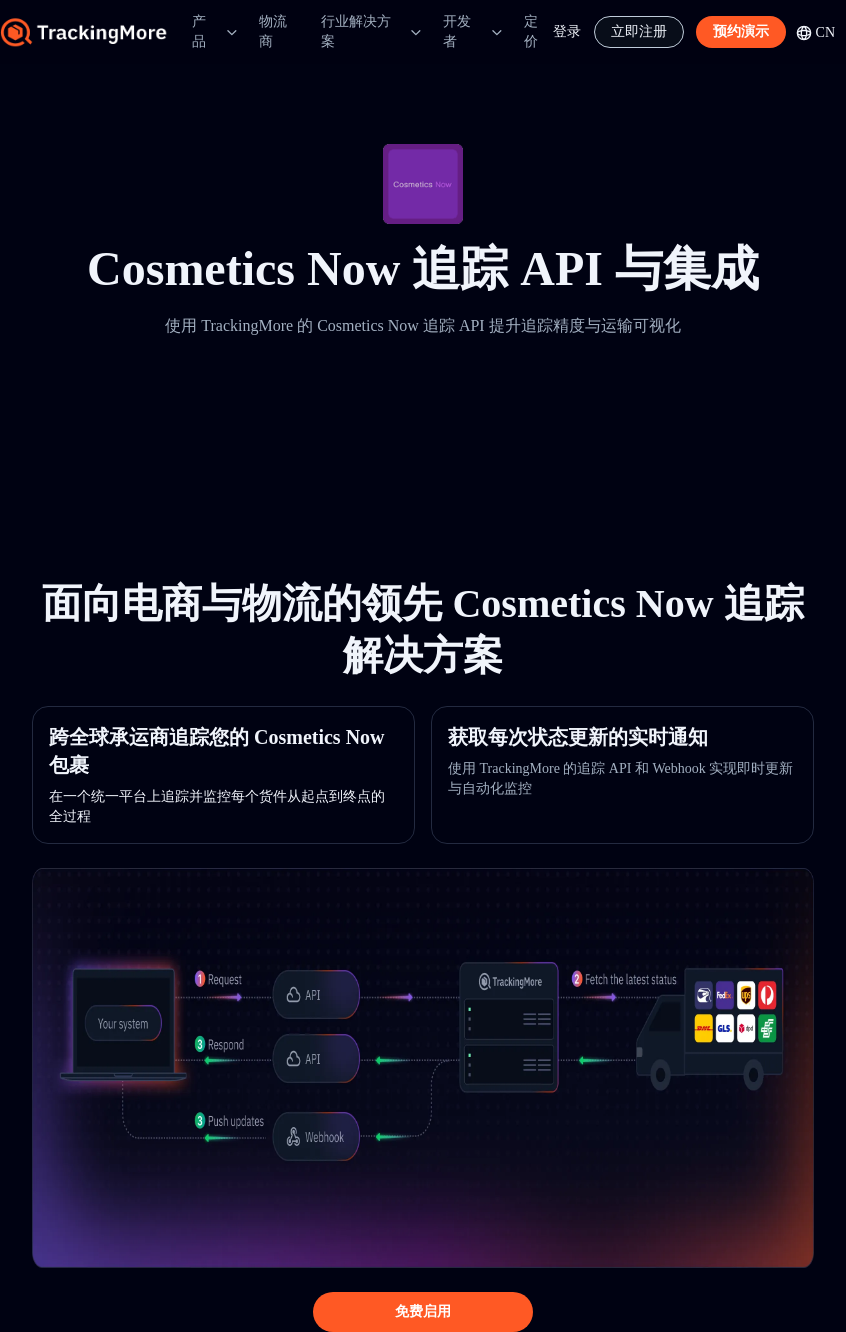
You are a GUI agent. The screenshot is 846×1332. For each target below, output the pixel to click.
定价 (531, 31)
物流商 (273, 31)
